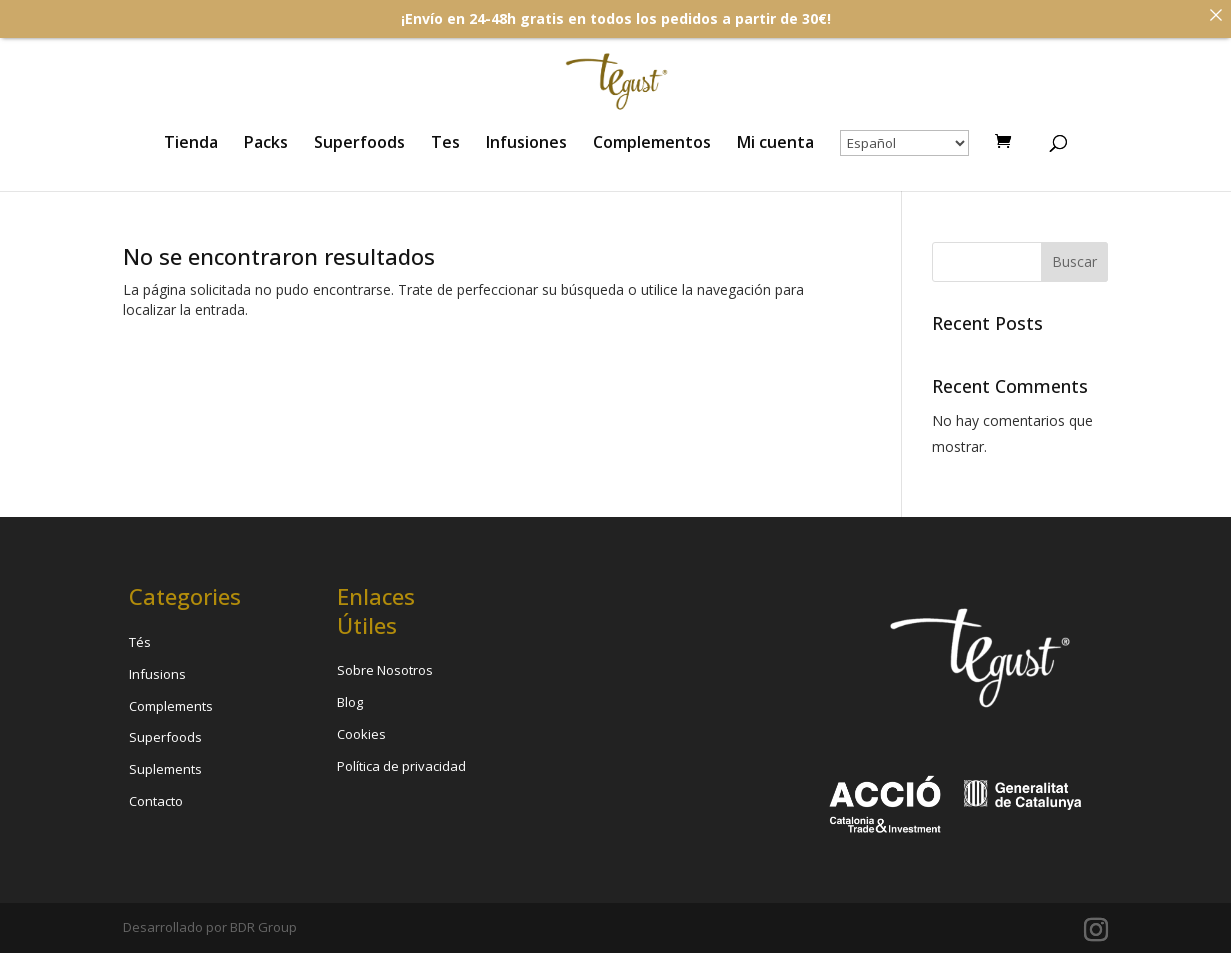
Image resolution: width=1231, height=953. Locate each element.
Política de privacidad (401, 766)
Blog (350, 702)
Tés (140, 642)
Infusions (157, 674)
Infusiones (526, 144)
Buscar (1074, 261)
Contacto (156, 801)
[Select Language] (904, 143)
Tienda (191, 144)
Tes (445, 144)
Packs (266, 144)
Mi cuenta (775, 144)
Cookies (361, 734)
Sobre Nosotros (385, 670)
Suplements (165, 769)
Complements (171, 706)
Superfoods (359, 144)
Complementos (652, 144)
